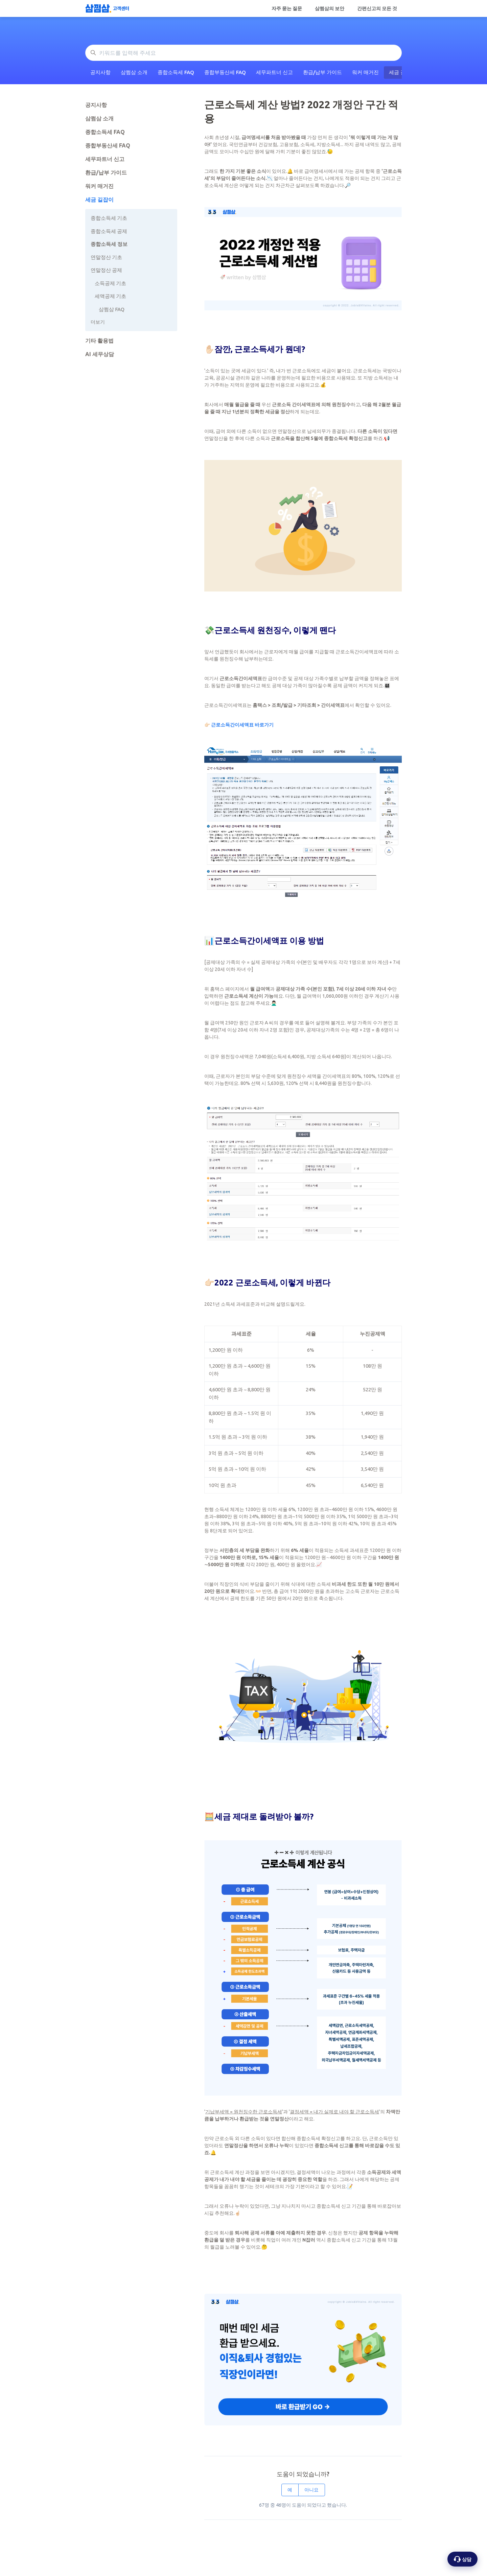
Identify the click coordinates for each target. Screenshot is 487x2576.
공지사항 (100, 72)
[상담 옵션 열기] (462, 2559)
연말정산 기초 (106, 257)
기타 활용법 (99, 341)
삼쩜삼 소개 (134, 72)
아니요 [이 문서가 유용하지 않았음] (311, 2489)
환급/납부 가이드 (322, 72)
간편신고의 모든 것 (377, 8)
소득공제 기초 (110, 283)
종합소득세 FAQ (176, 72)
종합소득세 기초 (109, 218)
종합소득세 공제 (109, 231)
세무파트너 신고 (274, 72)
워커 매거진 (365, 72)
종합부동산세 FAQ (225, 72)
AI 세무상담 (99, 354)
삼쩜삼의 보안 (329, 8)
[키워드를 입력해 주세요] (243, 53)
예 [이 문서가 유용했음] (289, 2489)
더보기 (98, 322)
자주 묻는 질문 (287, 8)
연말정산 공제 (106, 270)
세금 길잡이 (99, 199)
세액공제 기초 (110, 296)
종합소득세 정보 (109, 244)
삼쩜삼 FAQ (111, 309)
